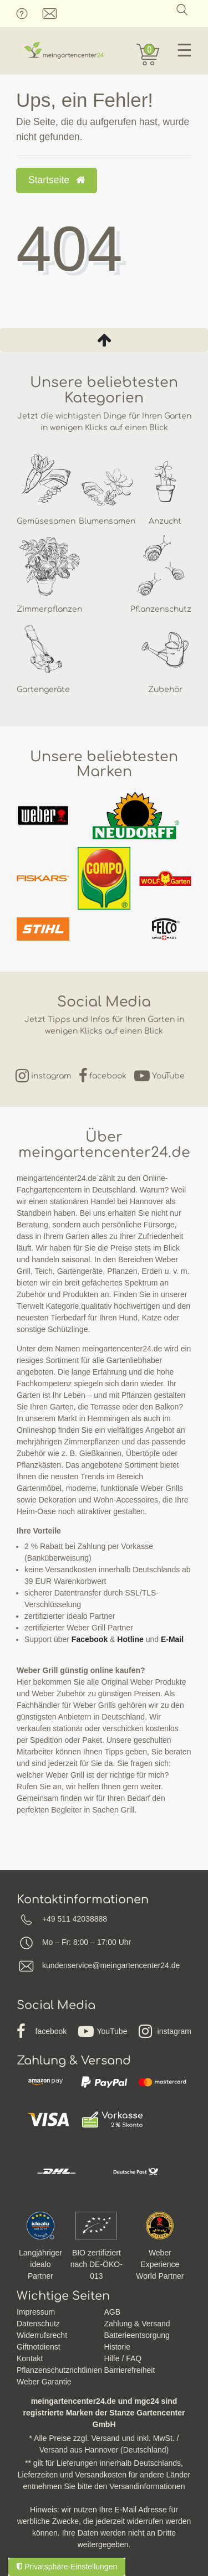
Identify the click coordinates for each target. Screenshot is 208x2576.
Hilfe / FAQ (123, 2358)
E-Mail (172, 1639)
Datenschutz (38, 2323)
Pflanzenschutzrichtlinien (59, 2370)
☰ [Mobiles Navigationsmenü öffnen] (184, 50)
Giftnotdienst (38, 2346)
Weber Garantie (44, 2381)
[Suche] (182, 9)
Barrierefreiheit (129, 2370)
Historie (117, 2346)
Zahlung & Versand (137, 2323)
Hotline (130, 1639)
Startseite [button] (56, 179)
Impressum (36, 2311)
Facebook (90, 1639)
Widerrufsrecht (42, 2335)
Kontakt (30, 2358)
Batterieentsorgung (137, 2335)
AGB (112, 2311)
